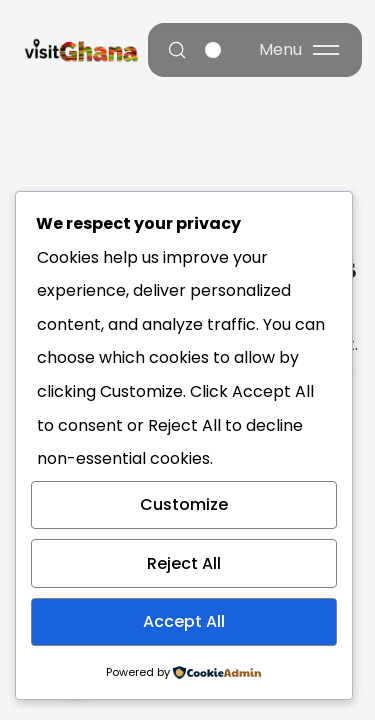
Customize (184, 504)
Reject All (184, 563)
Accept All (184, 621)
